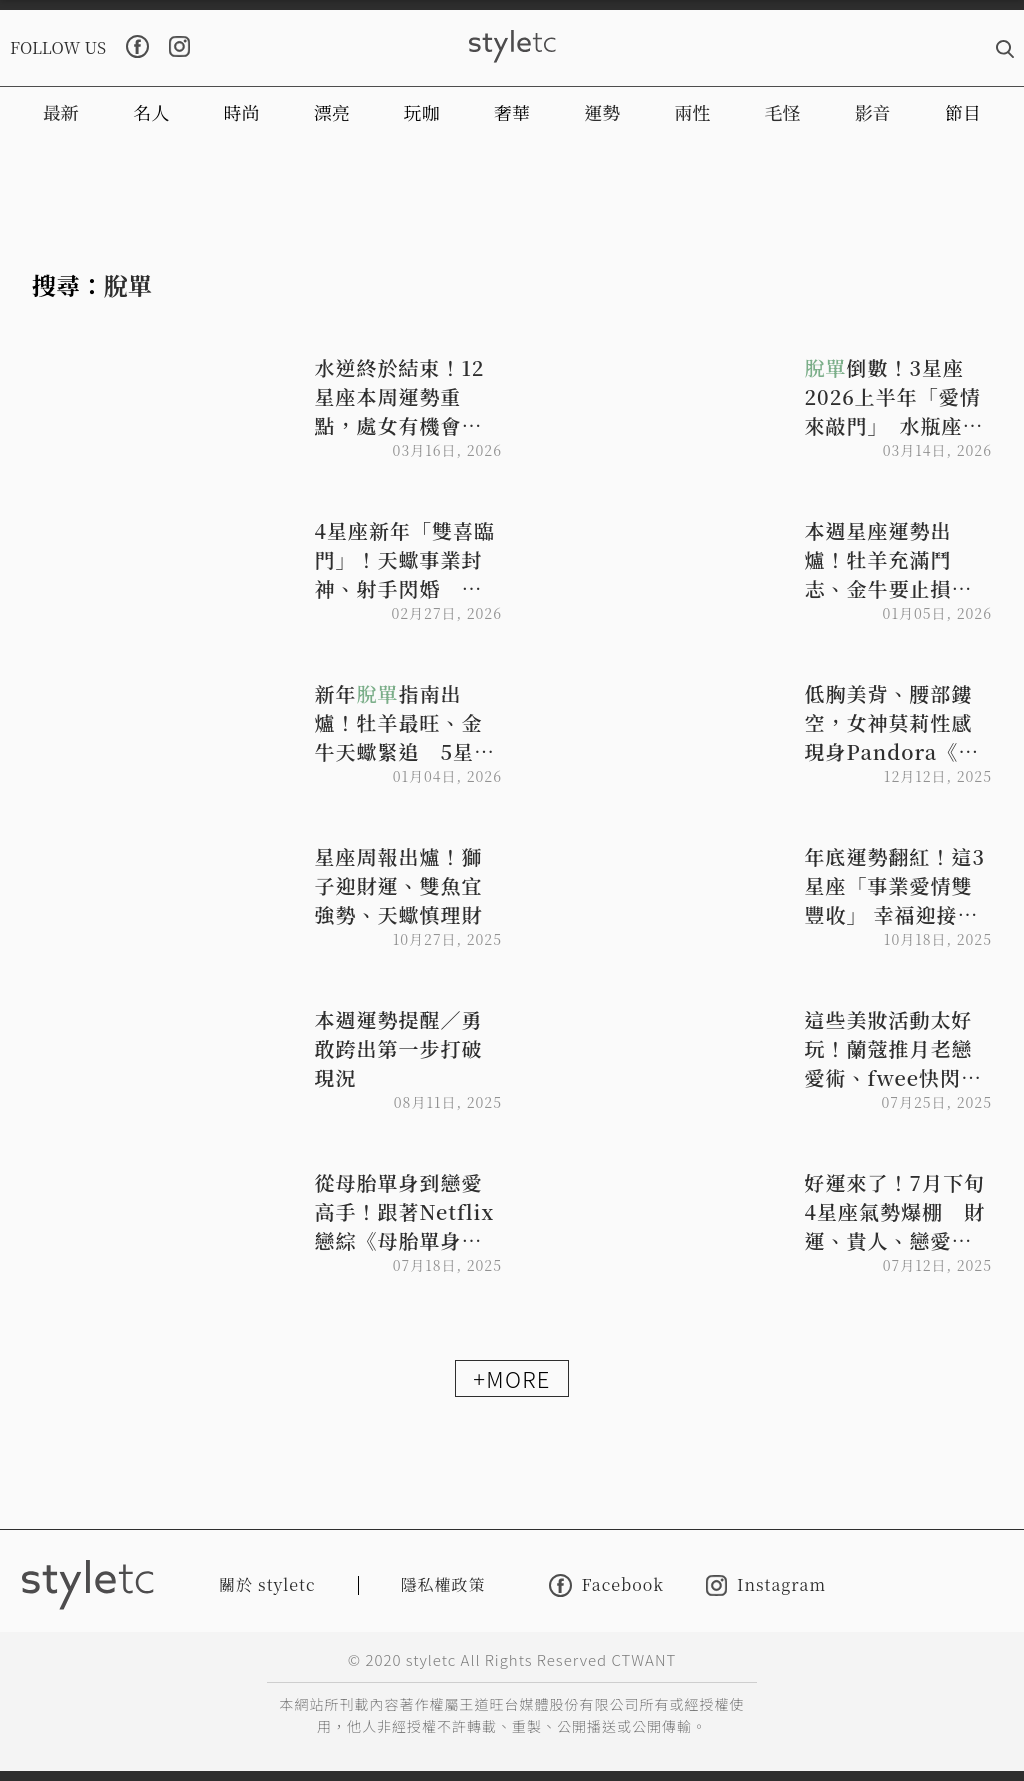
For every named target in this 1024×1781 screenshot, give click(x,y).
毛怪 (783, 112)
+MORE (511, 1378)
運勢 (602, 112)
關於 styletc (267, 1584)
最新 (61, 112)
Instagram (766, 1585)
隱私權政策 (443, 1584)
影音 (873, 112)
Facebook (606, 1585)
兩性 (692, 112)
